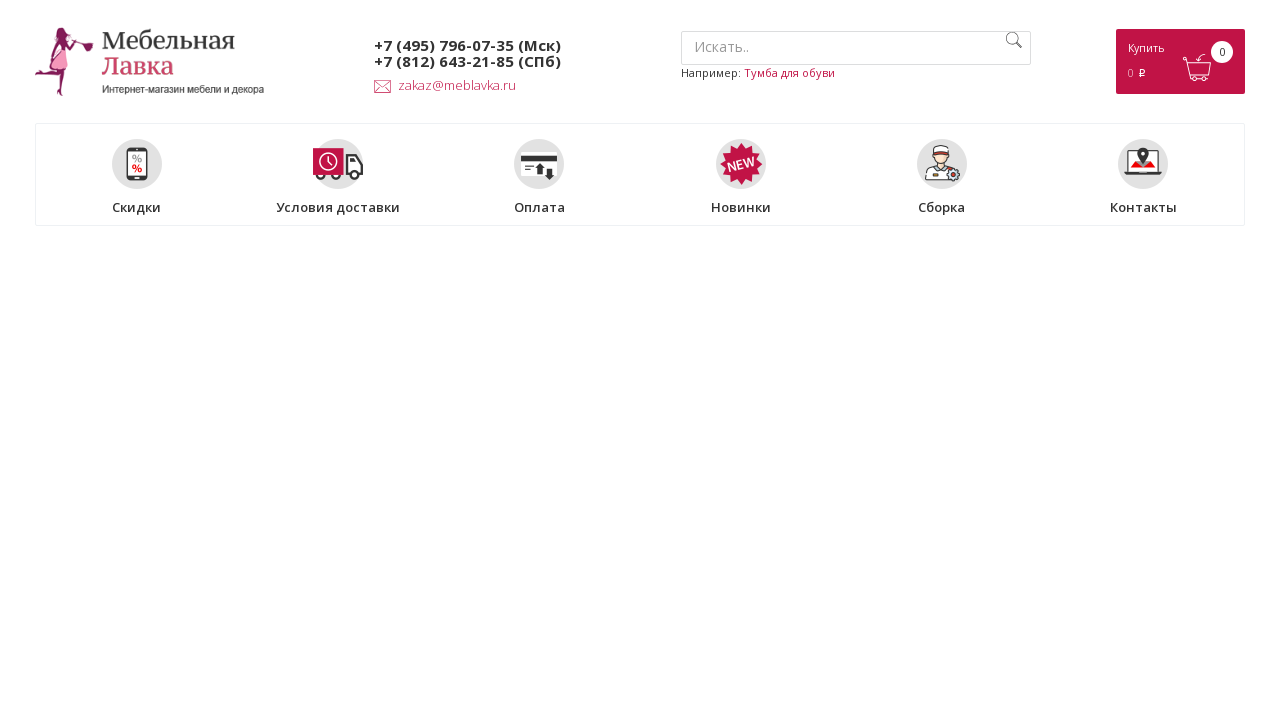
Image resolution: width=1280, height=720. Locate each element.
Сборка (942, 177)
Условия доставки (338, 177)
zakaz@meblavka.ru (445, 85)
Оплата (539, 177)
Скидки (137, 177)
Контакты (1143, 177)
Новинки (741, 177)
